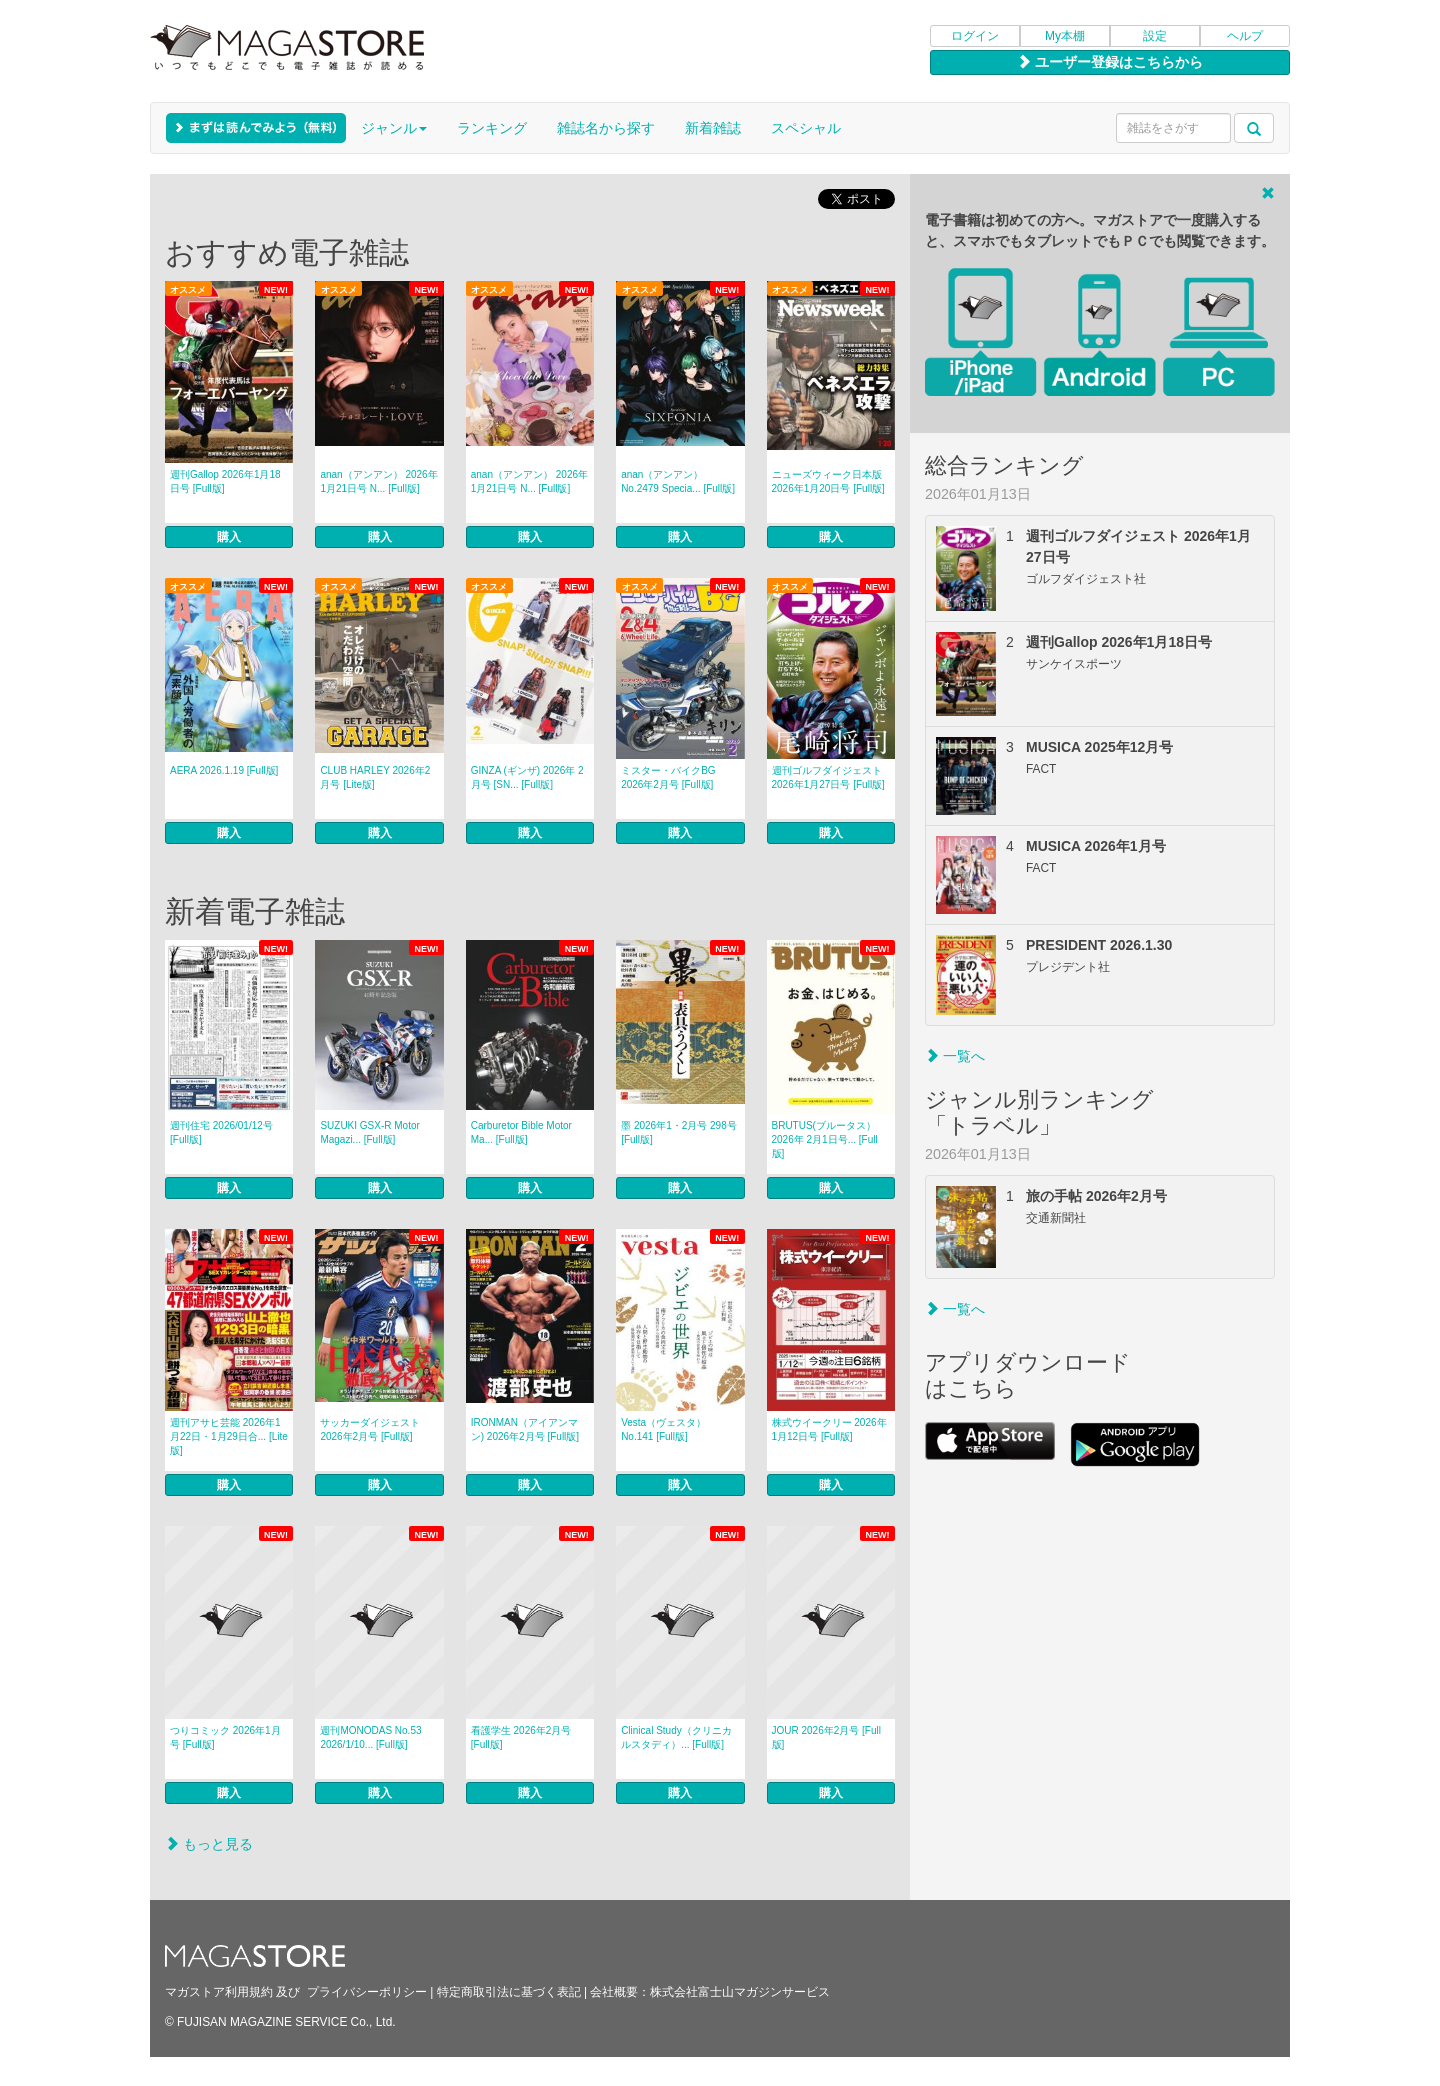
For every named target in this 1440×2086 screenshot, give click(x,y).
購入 (229, 537)
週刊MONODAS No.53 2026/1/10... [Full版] (370, 1737)
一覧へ (955, 1056)
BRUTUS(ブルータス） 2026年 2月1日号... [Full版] (825, 1139)
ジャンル (394, 128)
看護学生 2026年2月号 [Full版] (521, 1737)
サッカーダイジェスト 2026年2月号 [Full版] (370, 1429)
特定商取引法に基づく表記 (509, 1992)
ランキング (492, 128)
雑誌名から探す (606, 128)
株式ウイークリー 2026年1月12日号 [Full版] (829, 1429)
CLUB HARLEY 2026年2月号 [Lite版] (375, 777)
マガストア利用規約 (219, 1992)
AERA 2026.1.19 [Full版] (224, 770)
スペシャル (806, 128)
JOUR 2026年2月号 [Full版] (826, 1737)
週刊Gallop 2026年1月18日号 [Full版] (225, 481)
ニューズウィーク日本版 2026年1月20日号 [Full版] (828, 481)
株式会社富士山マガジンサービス (740, 1992)
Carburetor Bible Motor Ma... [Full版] (521, 1132)
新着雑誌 (713, 128)
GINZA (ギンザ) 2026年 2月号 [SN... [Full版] (527, 777)
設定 (1155, 36)
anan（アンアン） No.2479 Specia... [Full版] (678, 481)
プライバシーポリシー (367, 1992)
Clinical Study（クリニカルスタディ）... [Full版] (676, 1737)
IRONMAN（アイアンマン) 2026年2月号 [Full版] (525, 1429)
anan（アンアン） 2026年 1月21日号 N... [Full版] (378, 481)
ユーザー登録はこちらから (1110, 62)
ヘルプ (1245, 36)
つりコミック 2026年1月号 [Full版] (225, 1737)
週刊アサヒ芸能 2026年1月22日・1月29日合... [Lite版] (229, 1436)
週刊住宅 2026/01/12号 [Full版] (221, 1132)
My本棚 (1065, 36)
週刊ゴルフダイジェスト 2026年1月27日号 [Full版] (828, 777)
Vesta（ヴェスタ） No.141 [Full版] (663, 1429)
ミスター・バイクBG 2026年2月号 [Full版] (668, 777)
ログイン (975, 36)
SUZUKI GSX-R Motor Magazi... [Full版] (369, 1132)
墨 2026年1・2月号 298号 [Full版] (679, 1132)
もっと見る (209, 1844)
